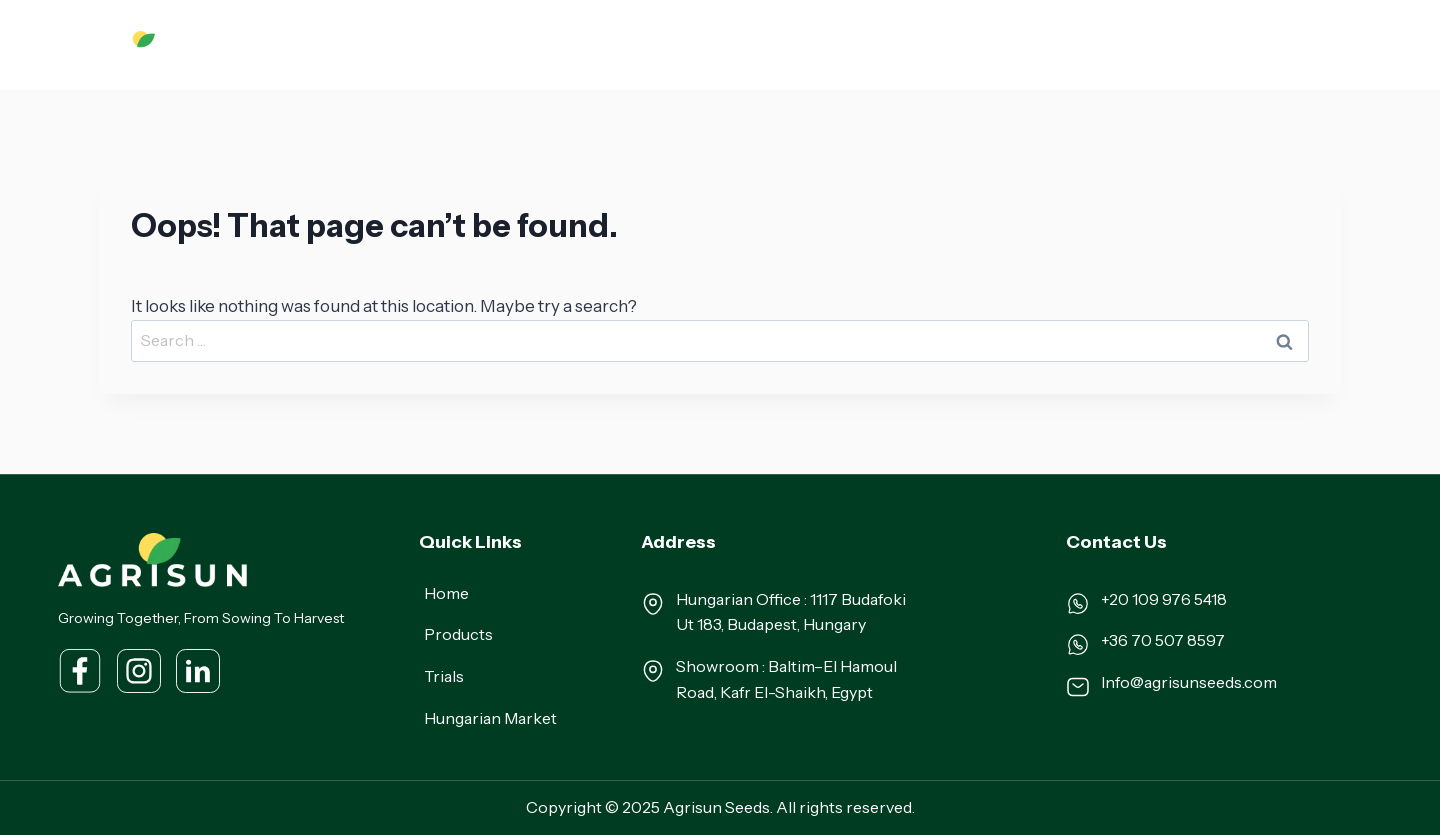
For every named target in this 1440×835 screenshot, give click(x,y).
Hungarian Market (843, 44)
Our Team (965, 44)
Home (466, 44)
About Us (543, 44)
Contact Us (1283, 44)
